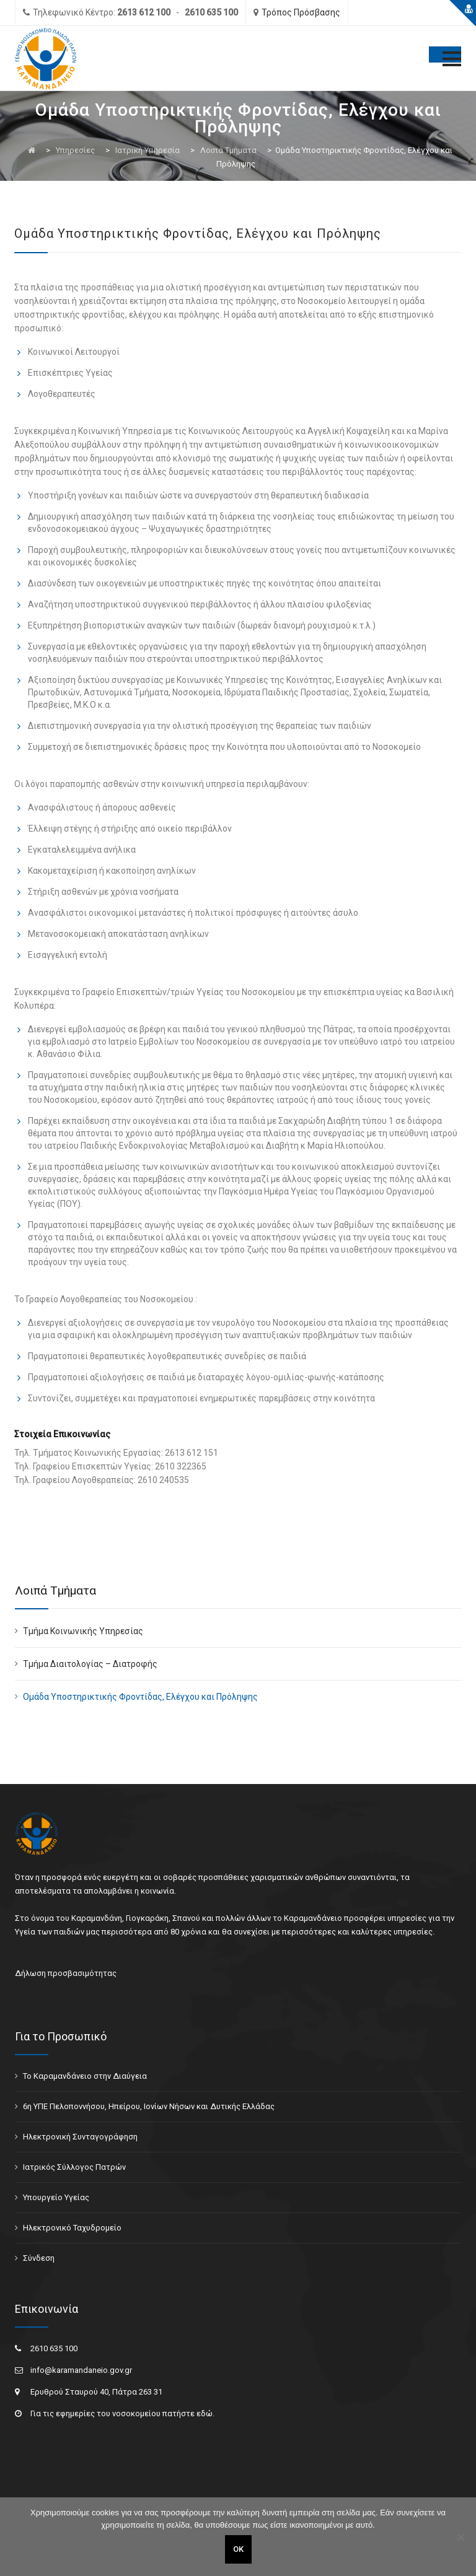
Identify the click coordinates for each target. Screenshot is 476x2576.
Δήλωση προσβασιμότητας (66, 1973)
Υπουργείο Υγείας (56, 2197)
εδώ (204, 2413)
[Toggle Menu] (445, 54)
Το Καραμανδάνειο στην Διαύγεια (85, 2076)
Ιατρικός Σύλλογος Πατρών (74, 2167)
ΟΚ (238, 2549)
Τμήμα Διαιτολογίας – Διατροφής (90, 1664)
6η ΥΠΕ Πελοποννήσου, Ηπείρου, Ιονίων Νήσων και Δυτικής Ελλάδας (149, 2106)
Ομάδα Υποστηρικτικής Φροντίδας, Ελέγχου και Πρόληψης (140, 1697)
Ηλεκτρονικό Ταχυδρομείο (72, 2227)
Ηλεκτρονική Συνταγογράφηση (80, 2136)
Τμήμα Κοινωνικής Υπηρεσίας (83, 1631)
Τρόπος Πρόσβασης (301, 12)
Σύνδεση (39, 2258)
